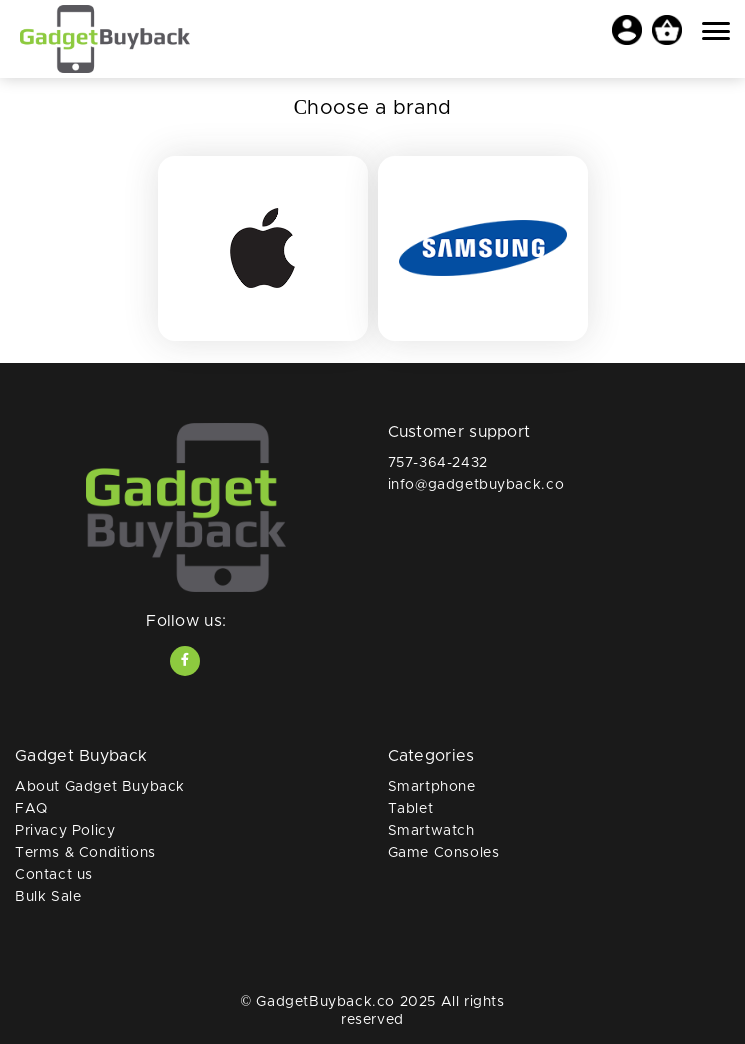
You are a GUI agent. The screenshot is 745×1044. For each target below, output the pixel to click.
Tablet (411, 809)
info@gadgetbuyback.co (476, 485)
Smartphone (432, 787)
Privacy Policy (65, 831)
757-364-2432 (438, 463)
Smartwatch (431, 831)
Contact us (54, 875)
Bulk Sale (48, 897)
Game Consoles (444, 853)
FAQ (31, 809)
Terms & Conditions (85, 853)
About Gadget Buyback (100, 787)
